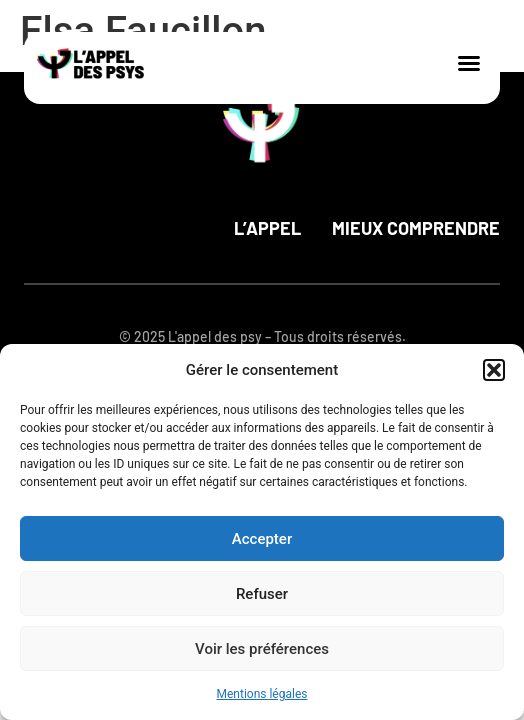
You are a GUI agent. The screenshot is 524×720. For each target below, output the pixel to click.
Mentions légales (262, 694)
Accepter (262, 539)
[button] (494, 370)
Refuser (262, 594)
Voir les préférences (262, 649)
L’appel (267, 228)
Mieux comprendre (416, 228)
